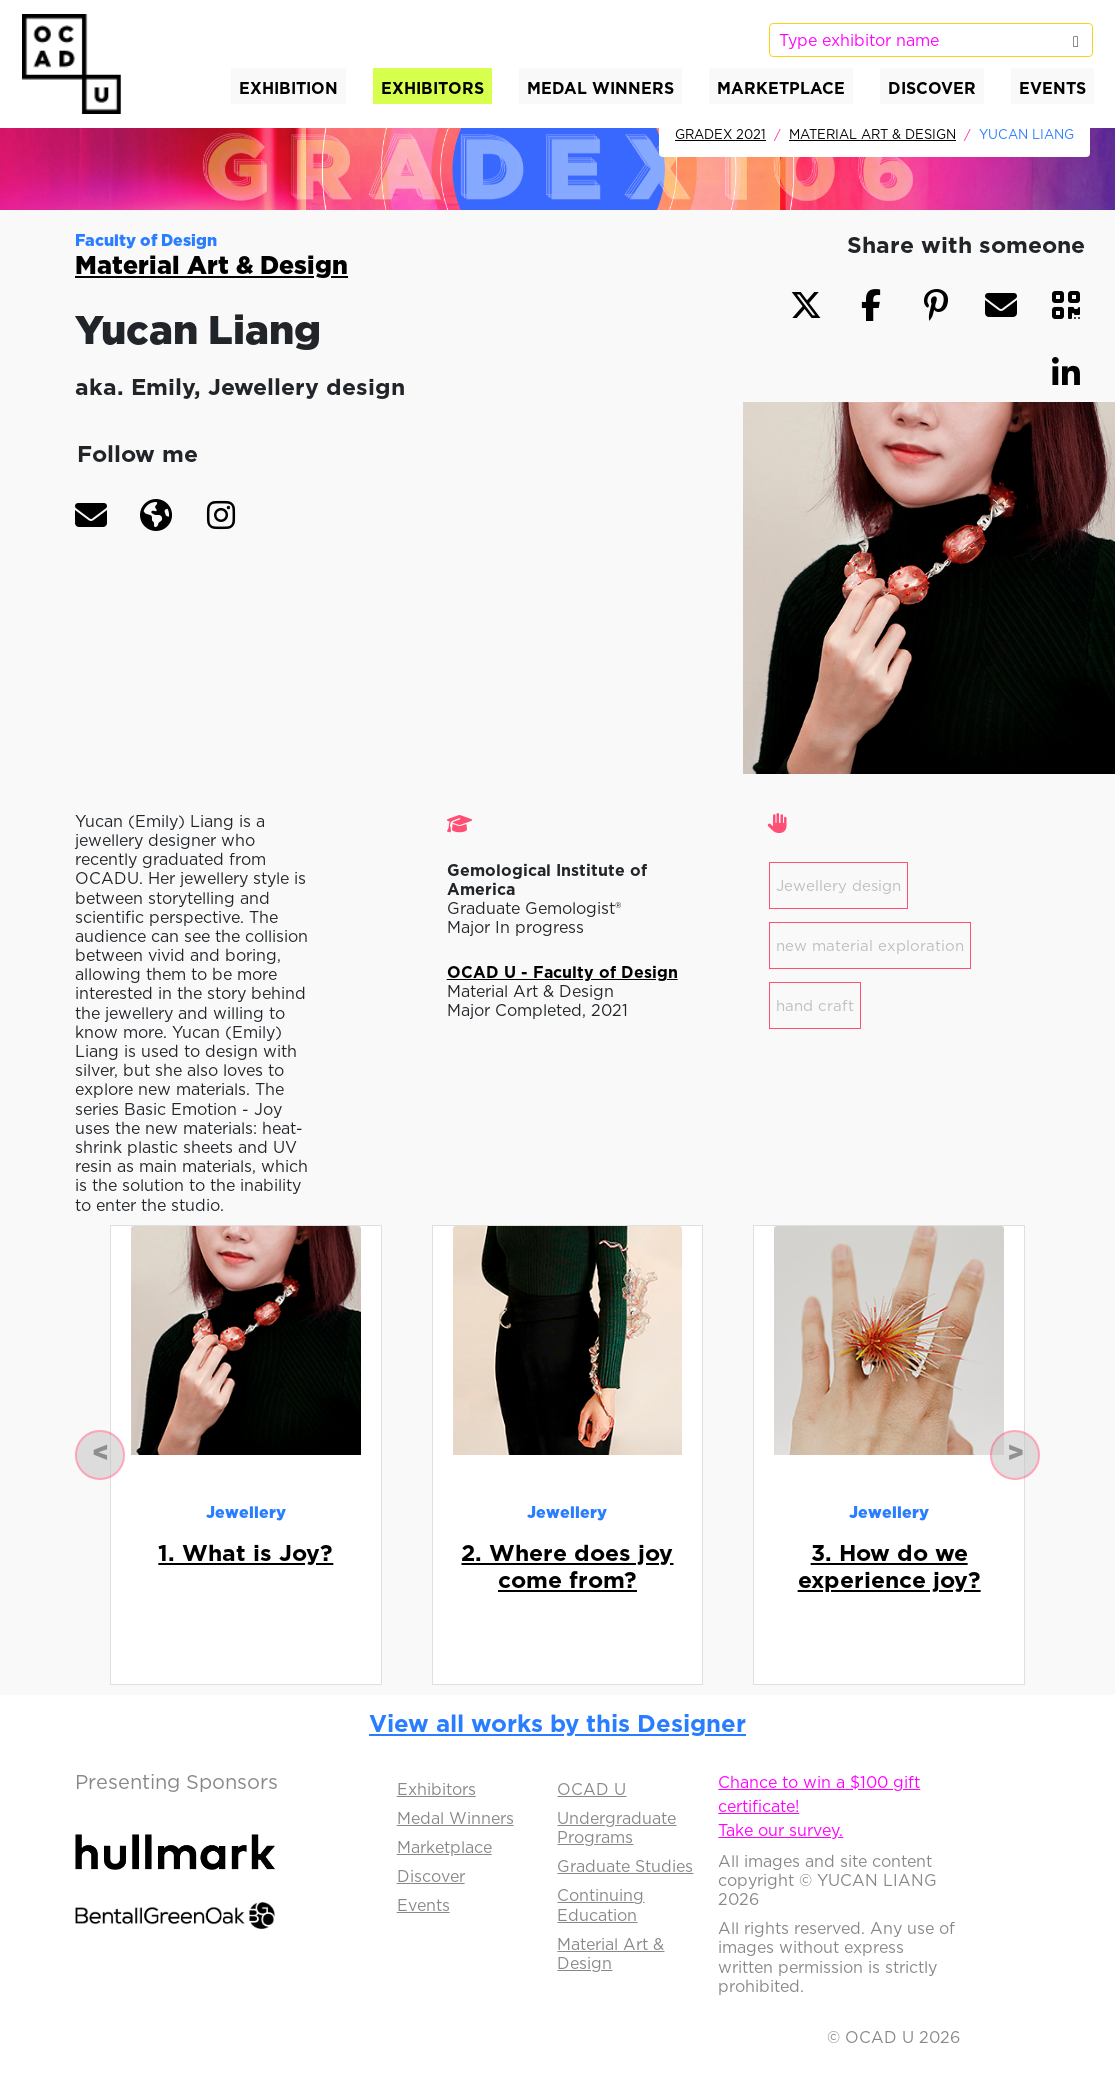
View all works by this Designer (557, 1723)
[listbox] (931, 40)
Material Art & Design (872, 134)
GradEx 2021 (720, 134)
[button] (91, 515)
